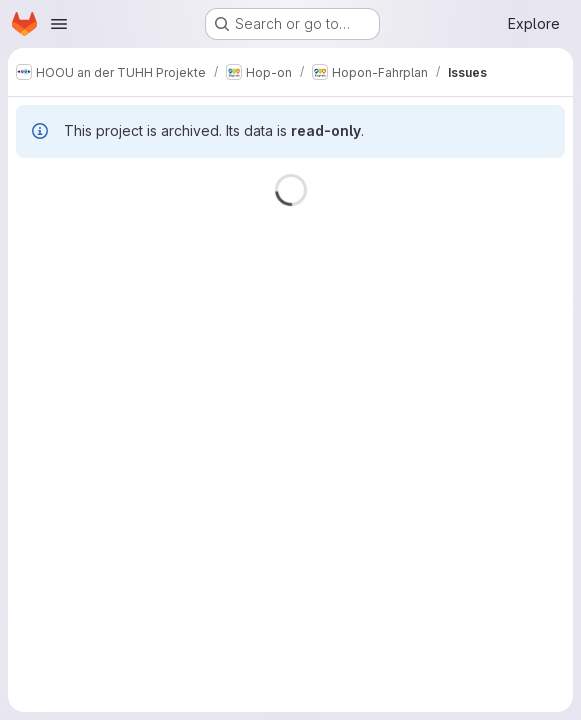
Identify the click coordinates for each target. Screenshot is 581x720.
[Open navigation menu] (59, 24)
